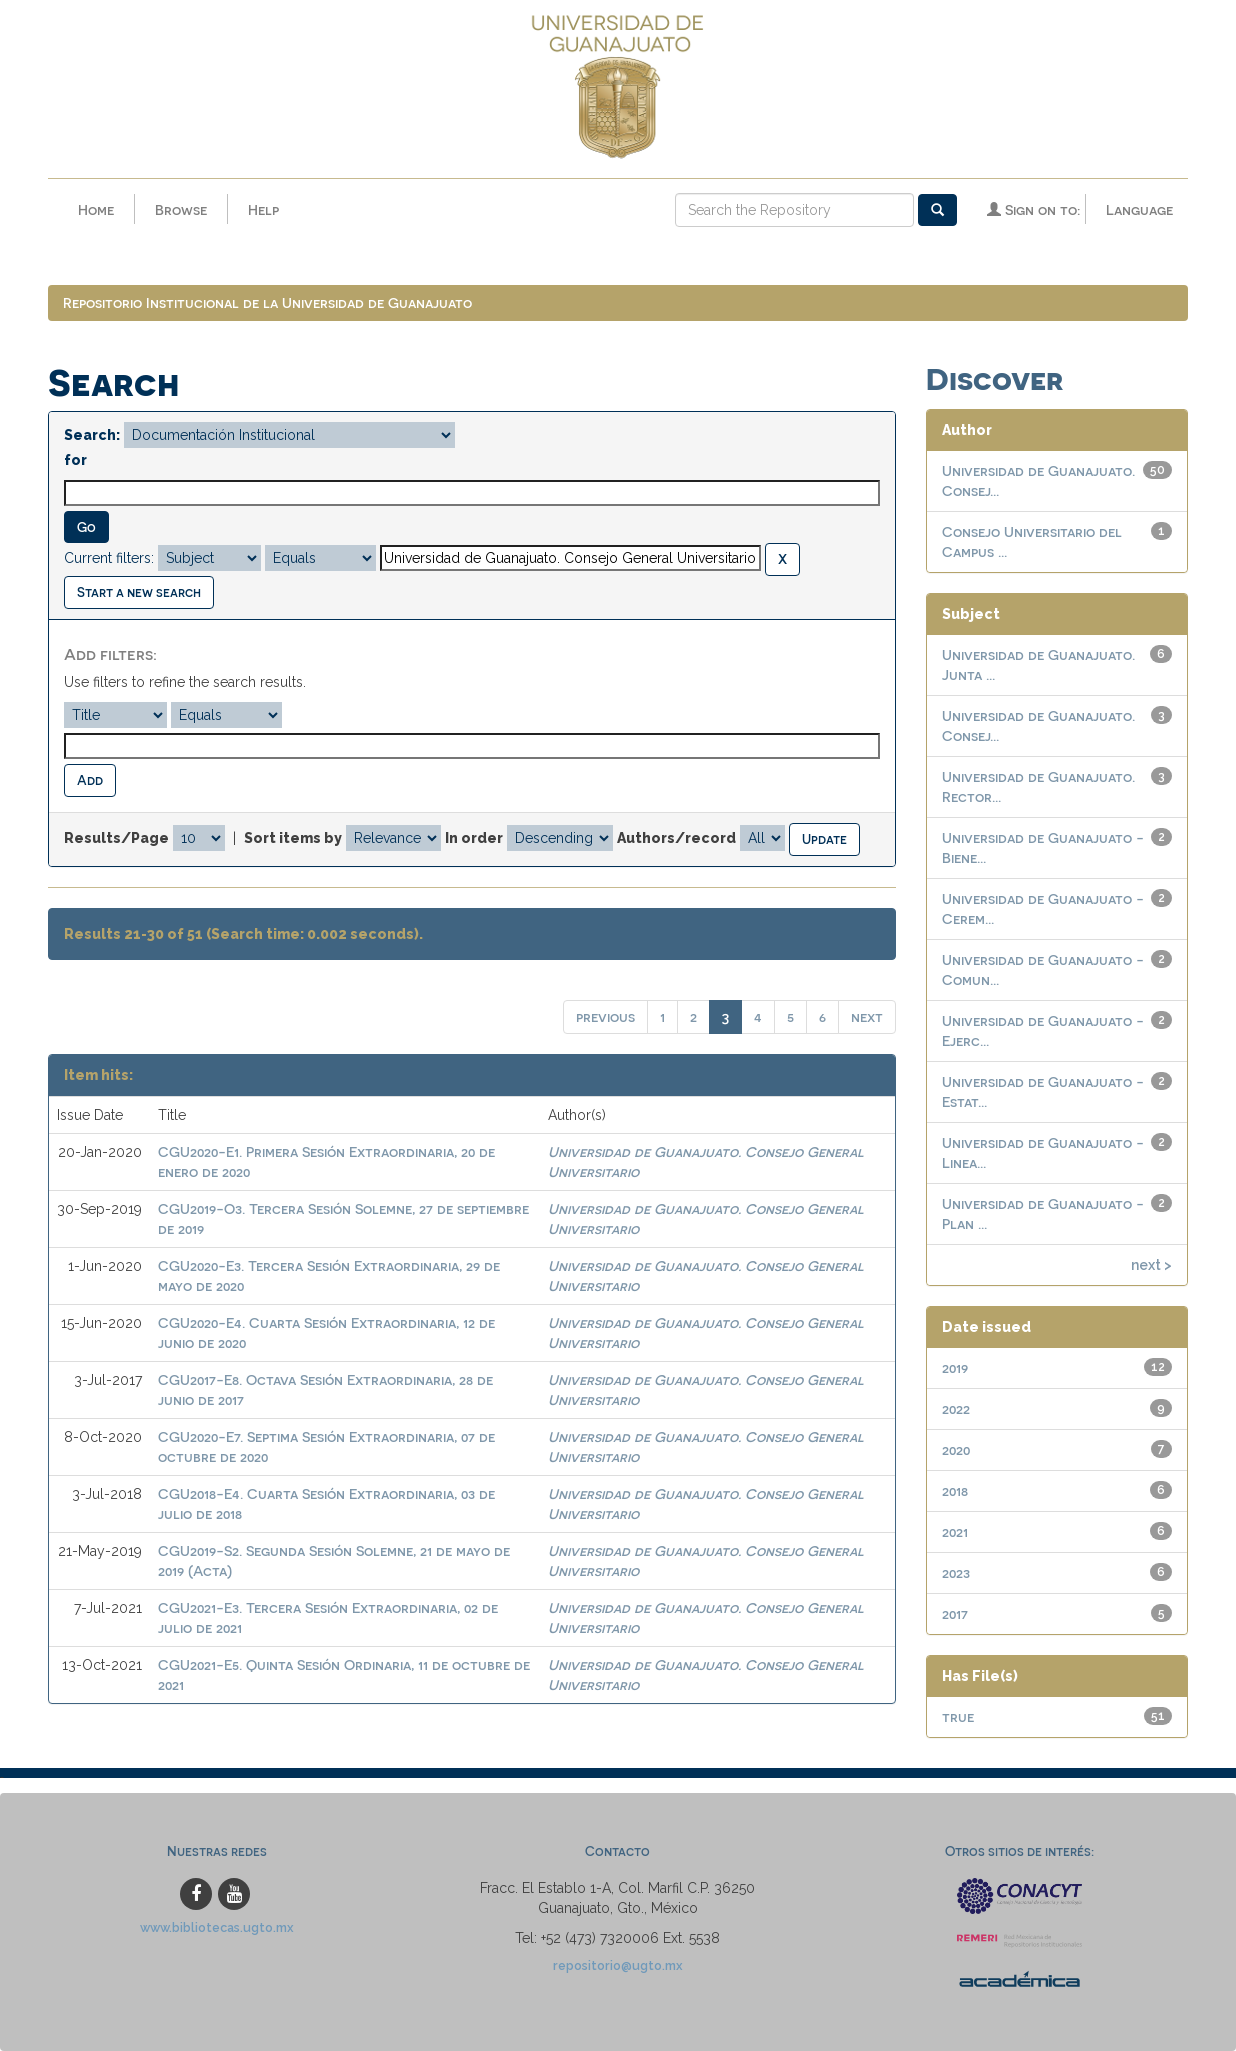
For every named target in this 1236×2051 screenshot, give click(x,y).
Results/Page (116, 838)
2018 (955, 1490)
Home (96, 209)
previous (605, 1016)
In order (474, 838)
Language (1139, 209)
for (75, 460)
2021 (955, 1531)
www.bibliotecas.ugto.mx (217, 1927)
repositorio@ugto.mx (618, 1965)
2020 (956, 1449)
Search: (92, 435)
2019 (955, 1367)
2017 (955, 1613)
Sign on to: (1033, 209)
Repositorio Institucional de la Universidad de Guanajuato (267, 302)
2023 (956, 1572)
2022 (956, 1408)
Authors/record (676, 838)
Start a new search (139, 591)
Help (263, 209)
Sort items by (293, 838)
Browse (181, 209)
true (958, 1716)
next (867, 1016)
